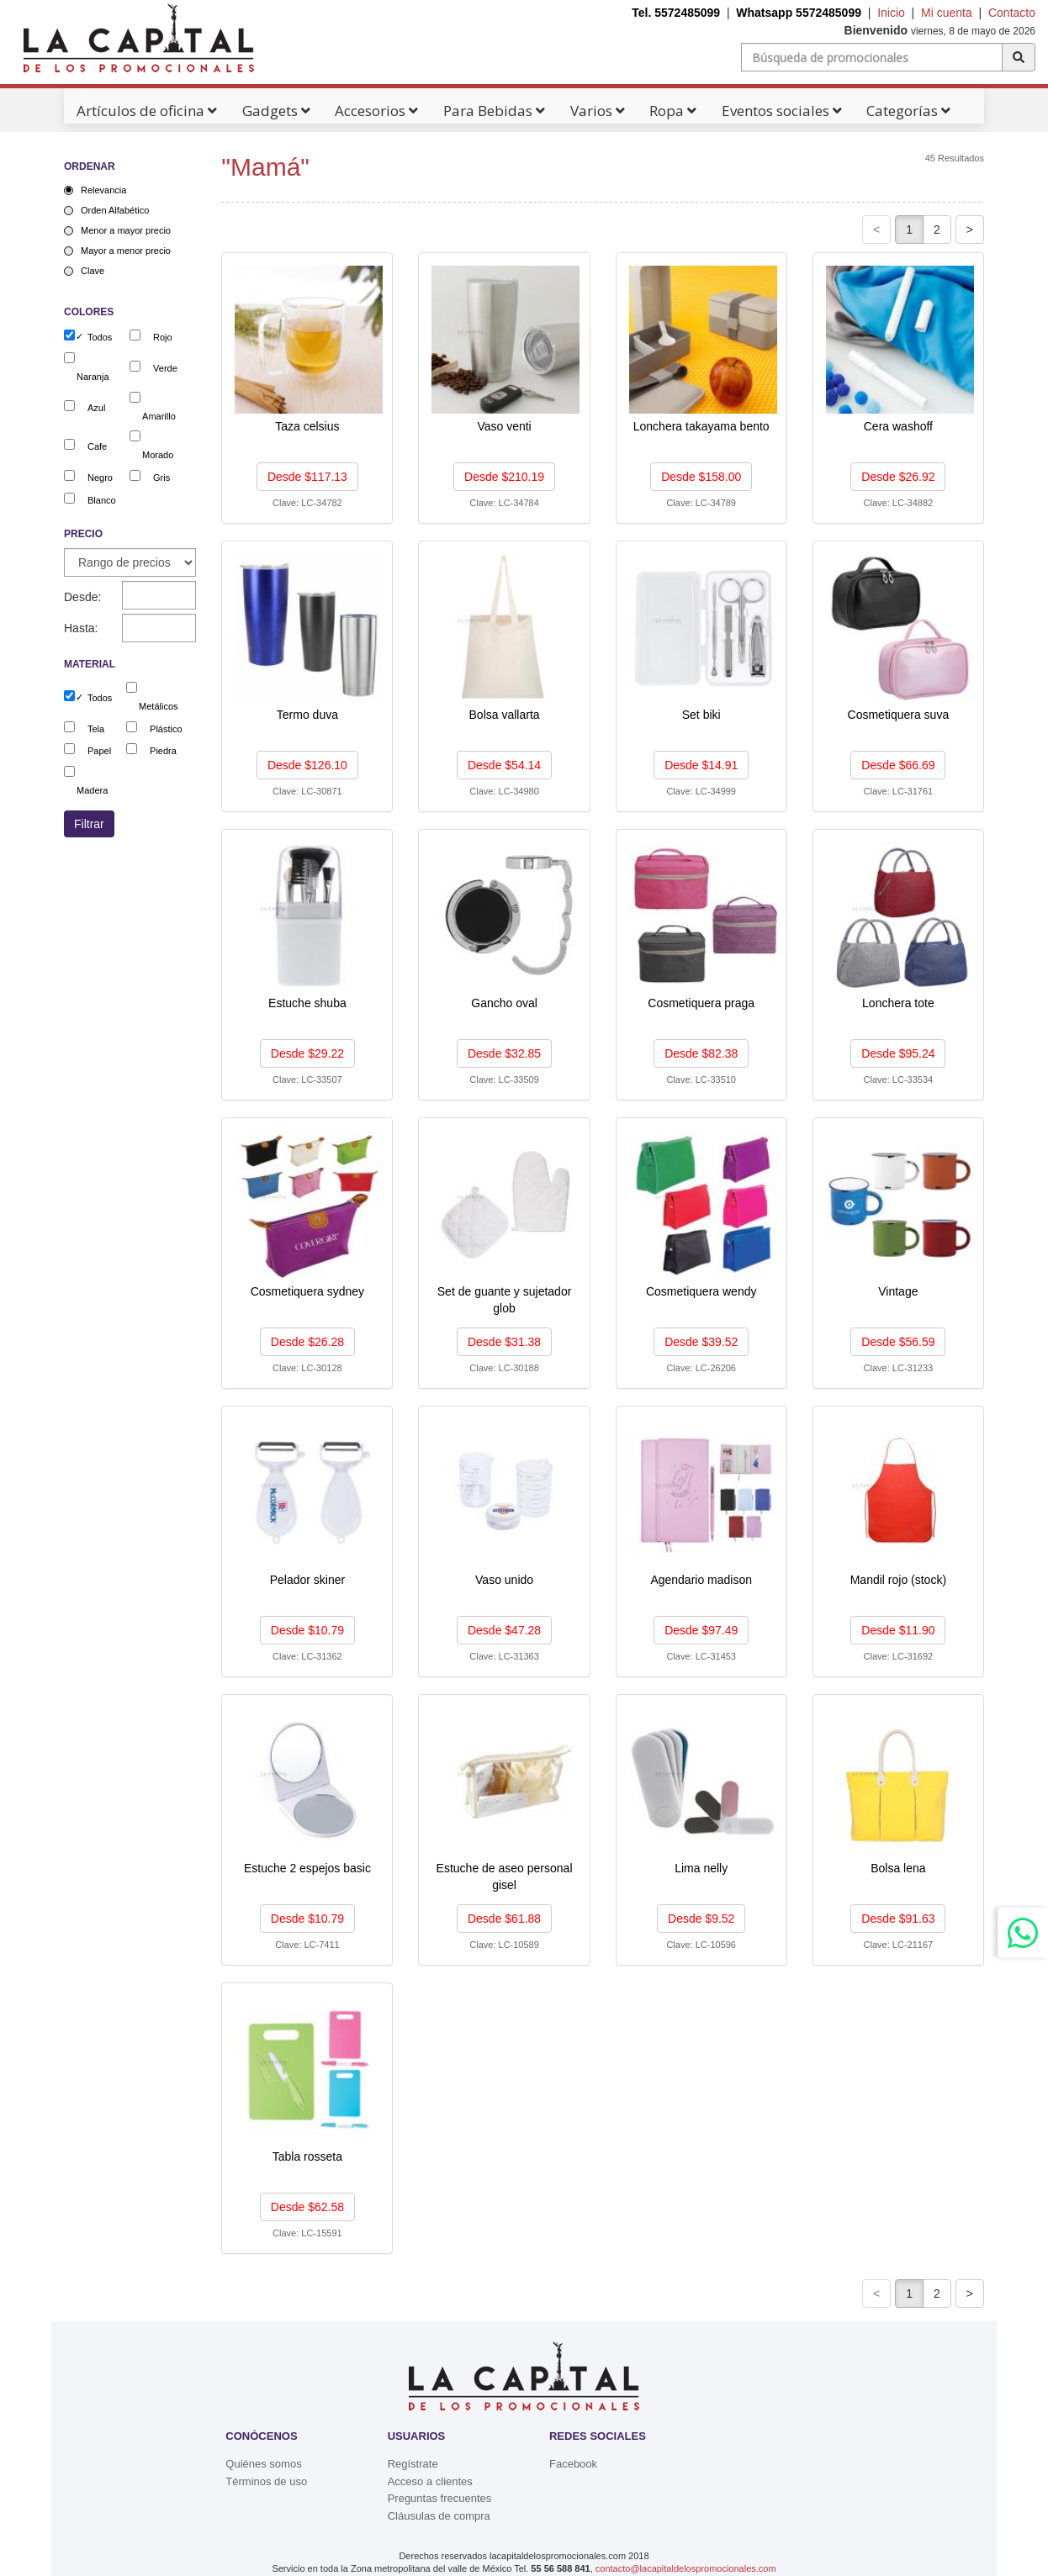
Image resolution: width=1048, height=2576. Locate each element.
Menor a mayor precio (126, 230)
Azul (96, 408)
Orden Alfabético (115, 210)
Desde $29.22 (307, 1053)
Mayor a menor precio (126, 250)
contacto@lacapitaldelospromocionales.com (685, 2568)
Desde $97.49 (701, 1630)
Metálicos (158, 706)
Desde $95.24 (897, 1053)
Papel (99, 751)
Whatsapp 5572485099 (798, 12)
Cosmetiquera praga (701, 1003)
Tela (95, 729)
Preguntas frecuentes (440, 2498)
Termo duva (307, 714)
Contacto (1011, 12)
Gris (161, 477)
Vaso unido (504, 1579)
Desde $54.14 (504, 765)
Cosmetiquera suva (899, 714)
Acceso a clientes (430, 2481)
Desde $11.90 (897, 1630)
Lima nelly (701, 1868)
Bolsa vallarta (504, 714)
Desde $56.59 (897, 1342)
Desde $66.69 (897, 765)
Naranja (93, 377)
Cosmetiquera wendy (701, 1291)
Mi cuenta (946, 12)
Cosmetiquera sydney (307, 1291)
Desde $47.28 (504, 1630)
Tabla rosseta (307, 2156)
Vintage (898, 1291)
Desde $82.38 (701, 1053)
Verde (165, 368)
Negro (100, 477)
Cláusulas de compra (439, 2516)
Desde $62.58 (307, 2207)
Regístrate (413, 2463)
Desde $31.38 (504, 1342)
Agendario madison (701, 1579)
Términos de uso (266, 2481)
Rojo (162, 337)
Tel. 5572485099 (676, 12)
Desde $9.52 (701, 1918)
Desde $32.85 (504, 1053)
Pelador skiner (308, 1579)
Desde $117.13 (307, 476)
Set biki (701, 714)
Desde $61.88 (504, 1918)
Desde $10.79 (307, 1630)
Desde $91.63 (897, 1918)
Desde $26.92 (897, 476)
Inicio (891, 12)
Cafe (97, 446)
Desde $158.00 (701, 476)
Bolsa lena (898, 1868)
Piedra (163, 751)
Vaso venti (504, 426)
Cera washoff (898, 426)
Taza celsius (307, 426)
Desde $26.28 (307, 1342)
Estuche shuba (307, 1003)
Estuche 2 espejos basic (307, 1868)
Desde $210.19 (504, 476)
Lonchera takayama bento (701, 426)
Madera (92, 790)
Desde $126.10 (307, 765)
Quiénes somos (263, 2463)
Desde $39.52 (701, 1342)
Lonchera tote (898, 1003)
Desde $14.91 (701, 765)
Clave (92, 271)
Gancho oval (504, 1003)
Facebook (573, 2463)
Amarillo (159, 416)
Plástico (166, 729)
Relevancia (103, 190)
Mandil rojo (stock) (898, 1579)
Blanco (101, 500)
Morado (157, 455)
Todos (99, 337)
